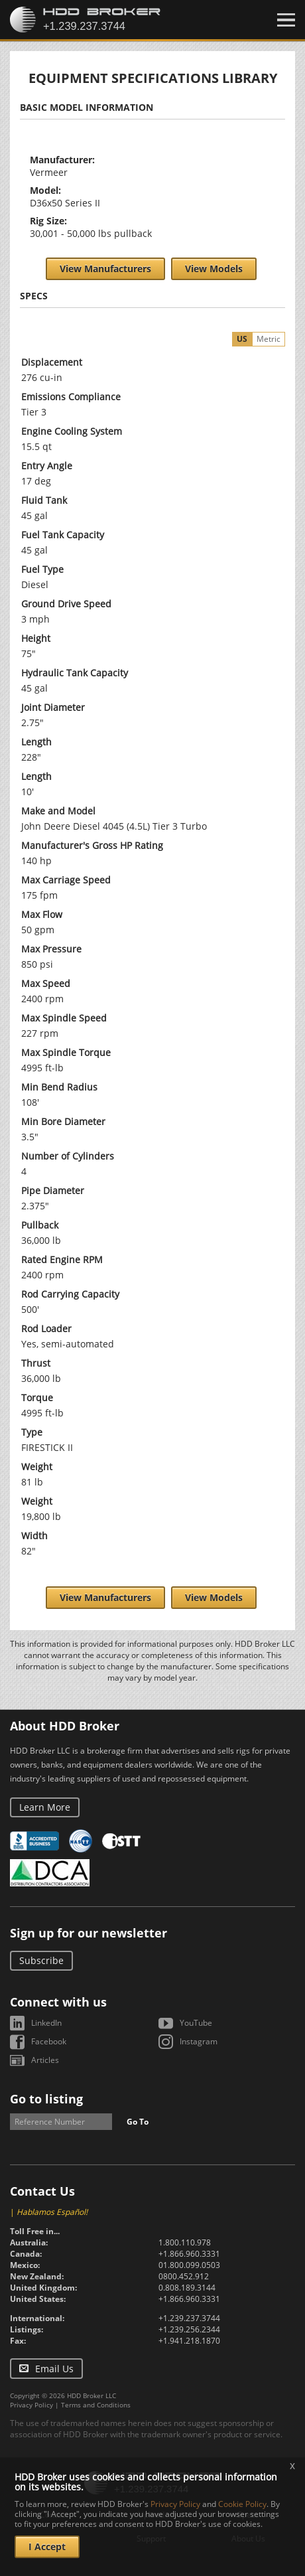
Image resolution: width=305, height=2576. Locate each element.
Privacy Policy (31, 2404)
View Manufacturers (105, 268)
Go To (138, 2121)
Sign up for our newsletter (88, 1933)
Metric (268, 338)
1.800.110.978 (184, 2242)
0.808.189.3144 (186, 2287)
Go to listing (46, 2099)
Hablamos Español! (52, 2212)
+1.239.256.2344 (189, 2329)
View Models (214, 268)
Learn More (44, 1807)
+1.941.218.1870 (189, 2340)
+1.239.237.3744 (189, 2318)
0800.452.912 (183, 2276)
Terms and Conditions (96, 2404)
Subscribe (41, 1960)
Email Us (54, 2368)
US (242, 338)
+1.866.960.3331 (189, 2253)
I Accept (47, 2546)
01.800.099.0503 (189, 2265)
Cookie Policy (242, 2504)
